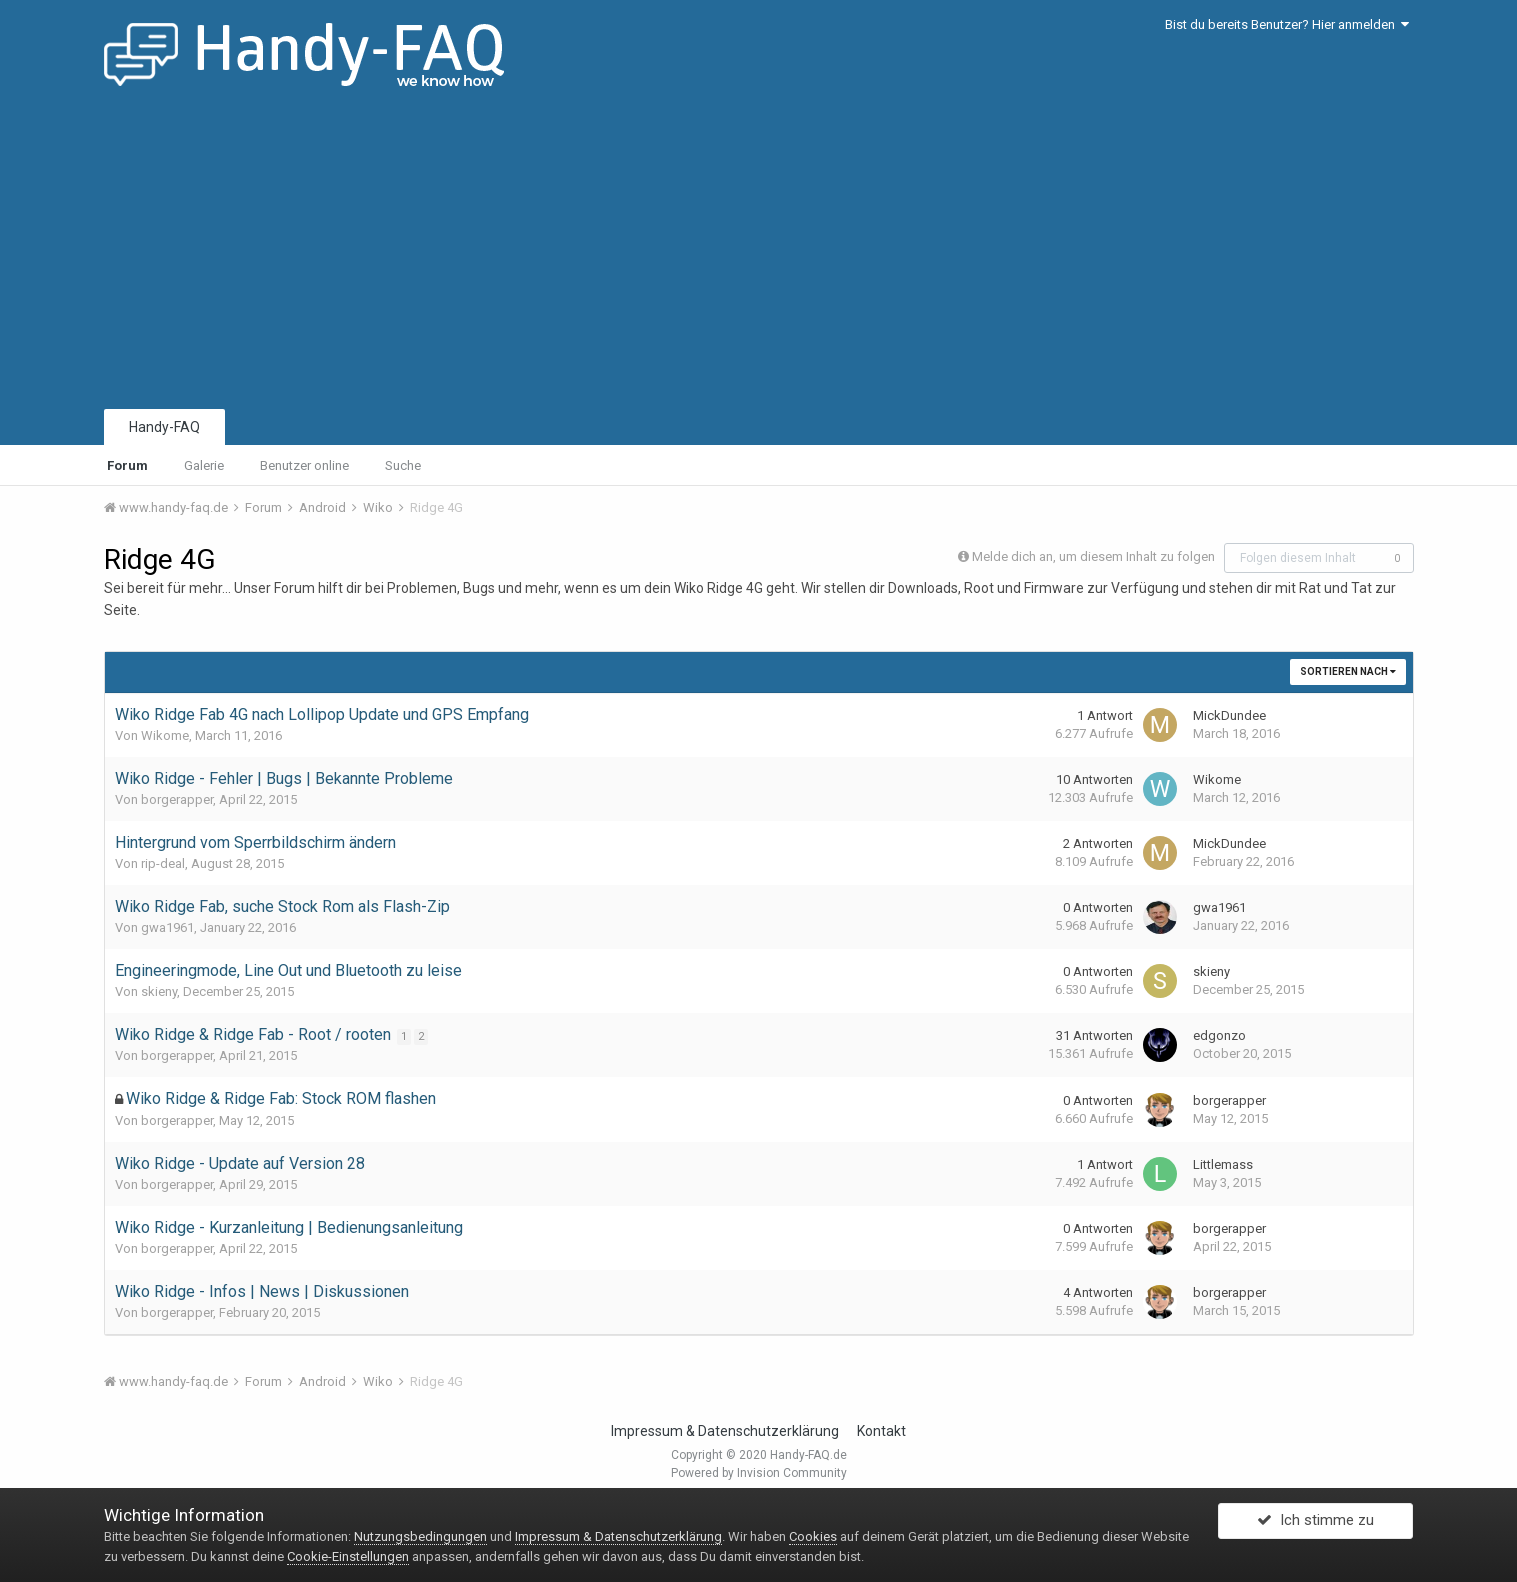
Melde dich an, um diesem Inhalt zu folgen (1093, 556)
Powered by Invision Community (759, 1473)
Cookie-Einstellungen (348, 1556)
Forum (127, 465)
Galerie (204, 465)
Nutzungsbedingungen (420, 1536)
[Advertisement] (759, 255)
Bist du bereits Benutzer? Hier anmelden (1287, 24)
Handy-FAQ (164, 427)
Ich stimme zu (1315, 1525)
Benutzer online (304, 465)
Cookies (813, 1536)
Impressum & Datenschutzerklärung (725, 1431)
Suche (403, 465)
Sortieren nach (1348, 671)
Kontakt (881, 1431)
